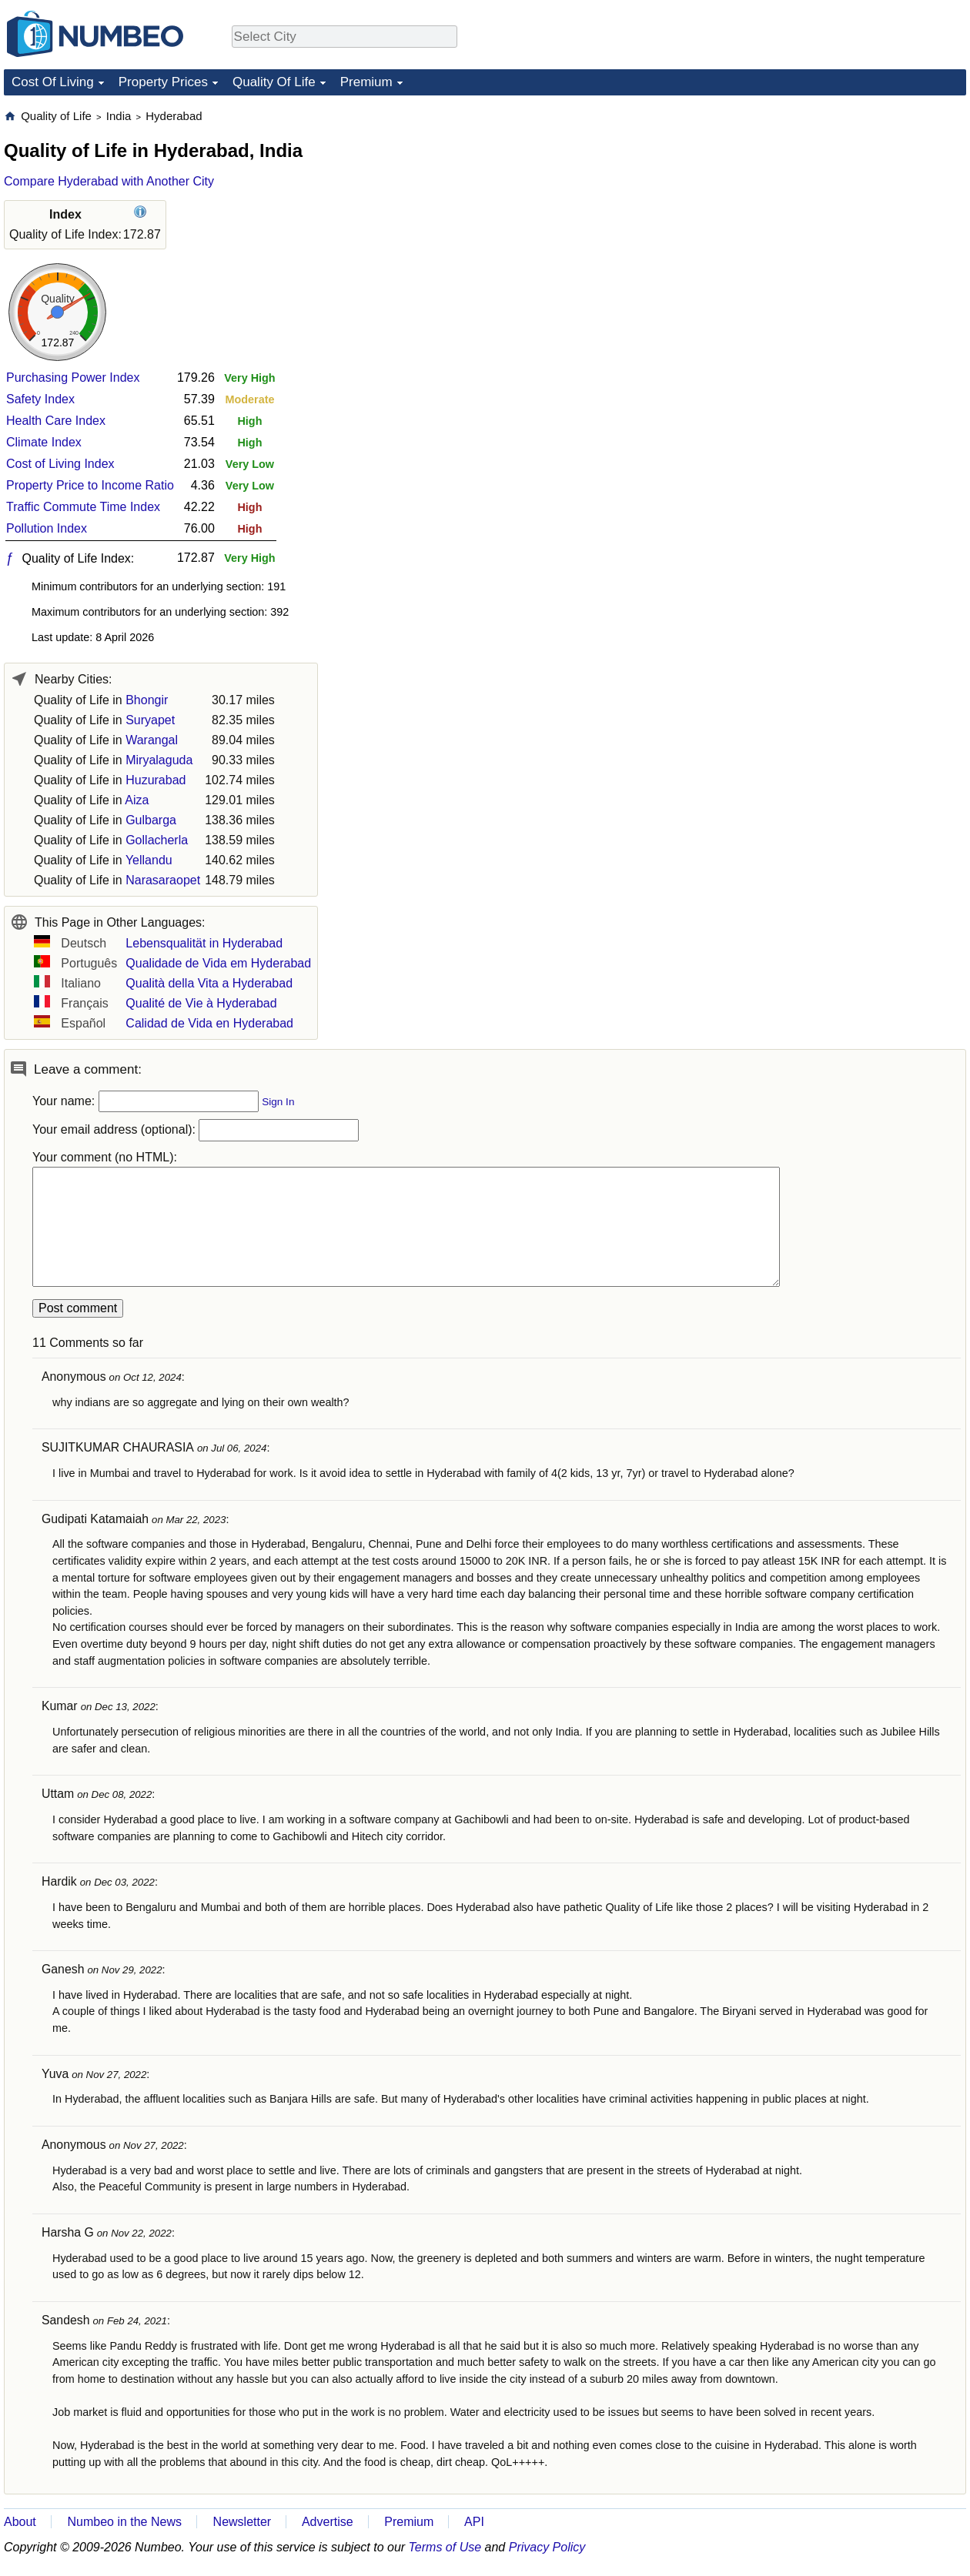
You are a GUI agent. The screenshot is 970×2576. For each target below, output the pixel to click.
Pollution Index (46, 528)
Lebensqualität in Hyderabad (204, 943)
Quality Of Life (274, 82)
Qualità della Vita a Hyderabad (209, 983)
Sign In (278, 1102)
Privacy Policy (547, 2547)
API (474, 2521)
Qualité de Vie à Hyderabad (200, 1003)
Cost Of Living (53, 82)
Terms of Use (445, 2547)
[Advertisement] (850, 205)
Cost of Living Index (60, 463)
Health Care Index (55, 420)
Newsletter (242, 2521)
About (20, 2521)
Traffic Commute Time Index (83, 506)
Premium (366, 82)
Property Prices (163, 82)
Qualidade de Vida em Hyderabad (218, 963)
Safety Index (40, 399)
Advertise (327, 2521)
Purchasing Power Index (72, 377)
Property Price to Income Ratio (90, 485)
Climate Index (44, 442)
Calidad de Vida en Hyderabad (209, 1023)
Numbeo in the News (124, 2521)
